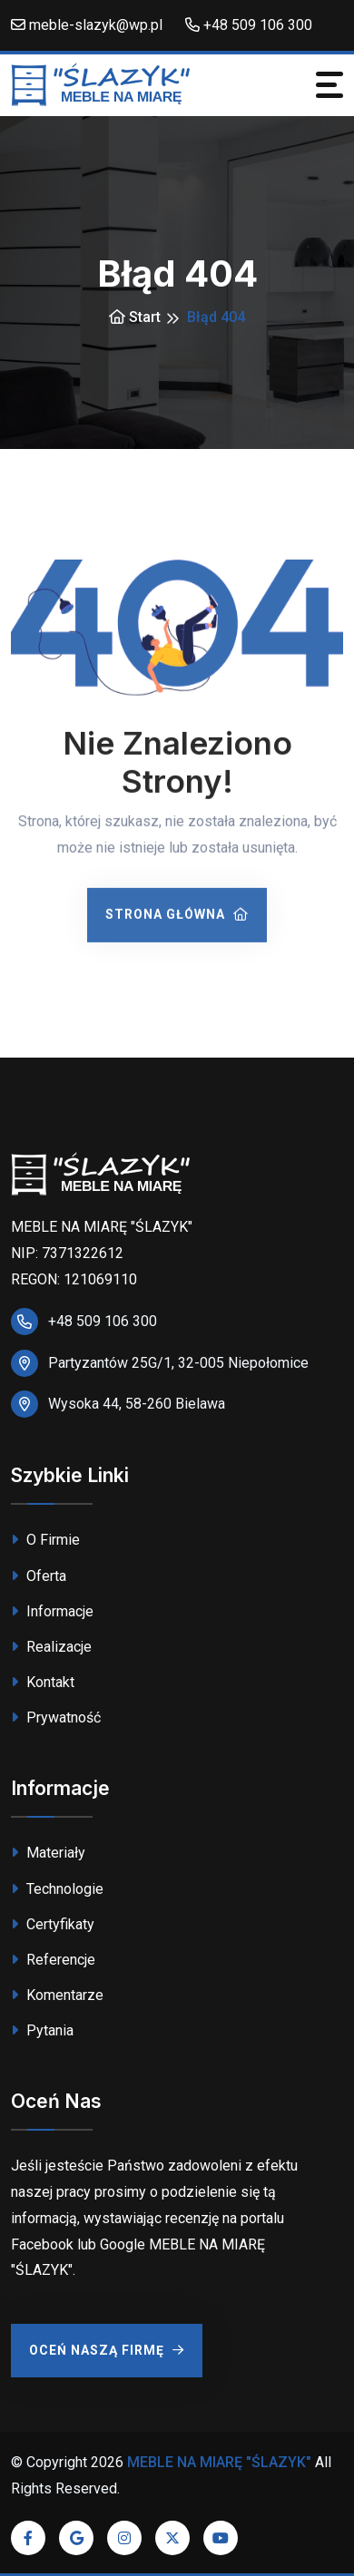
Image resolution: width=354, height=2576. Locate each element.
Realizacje (51, 1646)
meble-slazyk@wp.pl (86, 25)
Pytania (42, 2030)
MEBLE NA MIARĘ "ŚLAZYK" (219, 2462)
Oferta (38, 1576)
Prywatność (56, 1717)
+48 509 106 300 (248, 25)
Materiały (48, 1852)
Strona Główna (177, 917)
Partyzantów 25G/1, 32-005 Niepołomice (178, 1362)
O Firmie (45, 1539)
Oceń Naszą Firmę (106, 2350)
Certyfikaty (52, 1924)
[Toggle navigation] (329, 85)
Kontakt (42, 1682)
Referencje (53, 1959)
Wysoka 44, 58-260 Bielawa (136, 1403)
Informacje (52, 1611)
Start (135, 317)
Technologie (57, 1889)
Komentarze (57, 1995)
